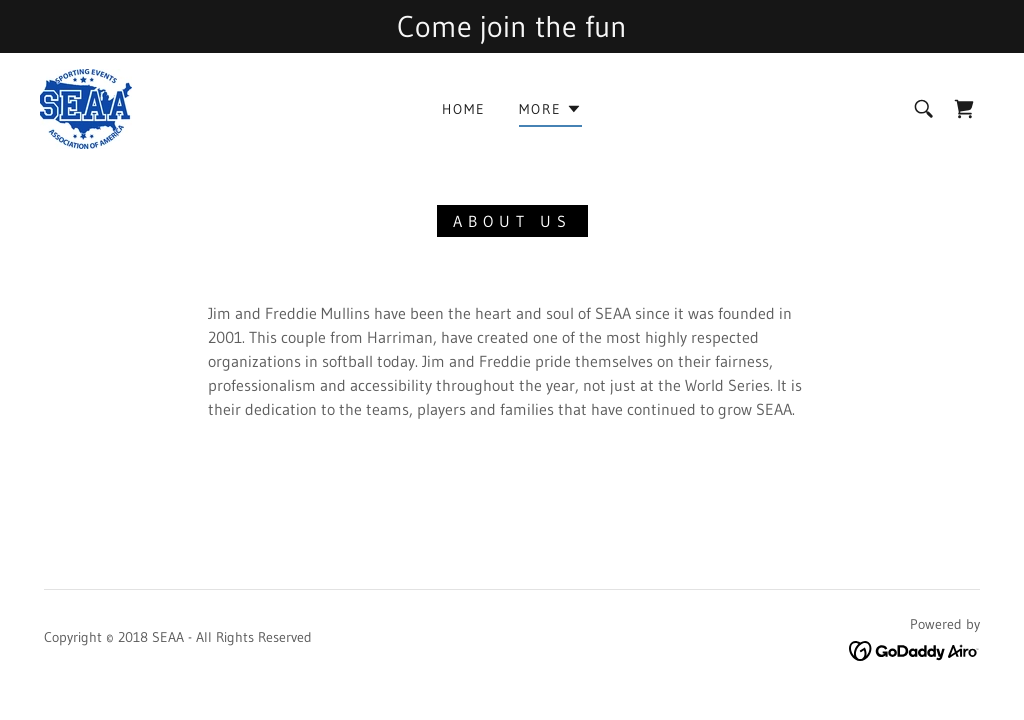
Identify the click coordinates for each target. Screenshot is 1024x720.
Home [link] (464, 109)
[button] (550, 112)
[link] (86, 107)
